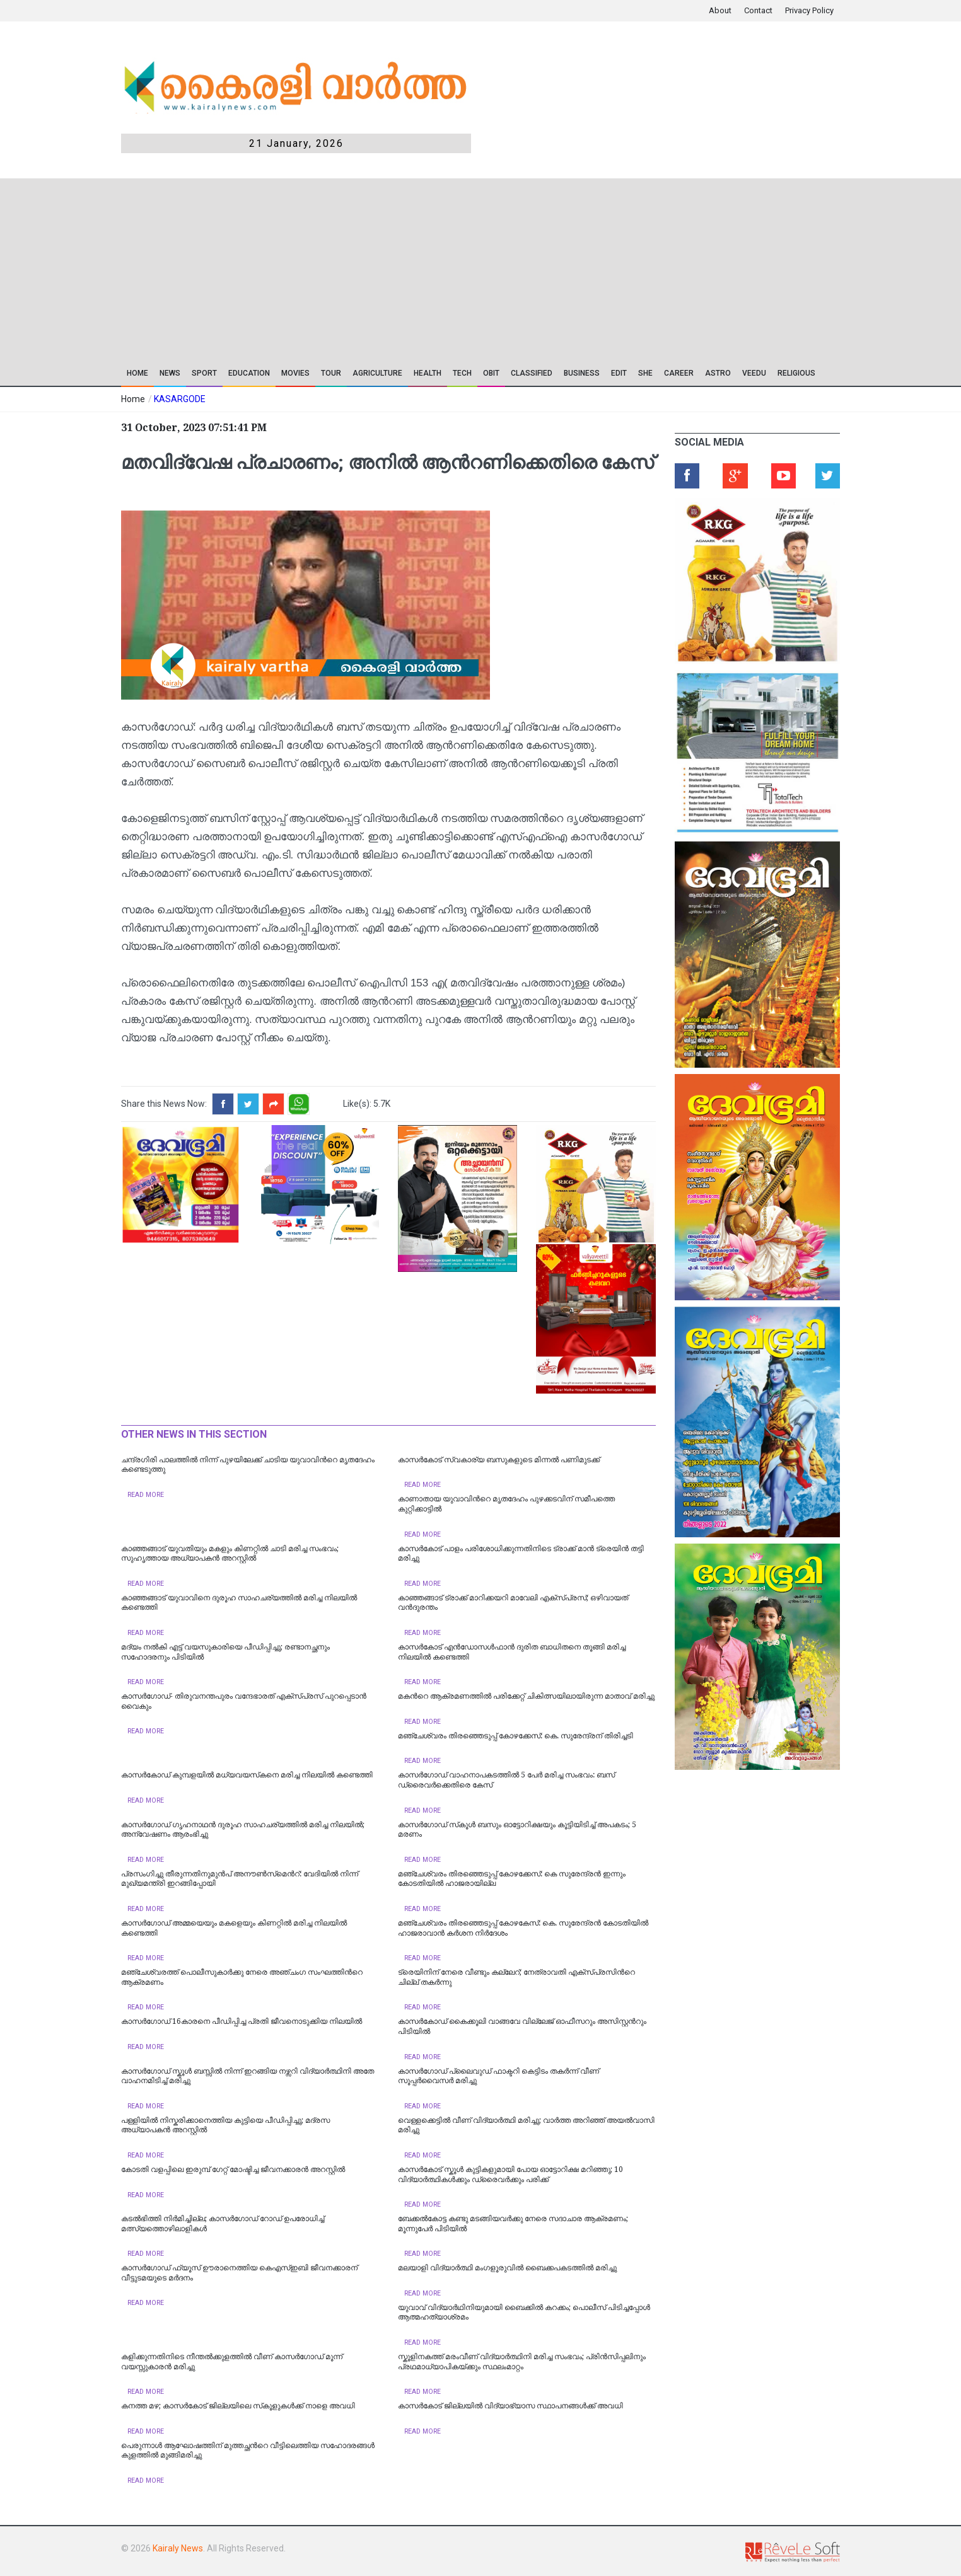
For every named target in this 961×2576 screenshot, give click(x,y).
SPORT (204, 373)
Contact (758, 10)
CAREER (679, 373)
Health (427, 373)
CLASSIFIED (531, 373)
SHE (645, 373)
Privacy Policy (809, 10)
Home (137, 373)
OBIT (491, 373)
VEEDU (754, 373)
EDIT (619, 373)
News (170, 373)
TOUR (331, 373)
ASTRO (718, 373)
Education (249, 373)
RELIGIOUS (796, 373)
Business (582, 373)
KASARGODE (180, 399)
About (720, 10)
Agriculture (377, 373)
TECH (462, 373)
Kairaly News (178, 2548)
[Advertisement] (390, 266)
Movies (295, 373)
